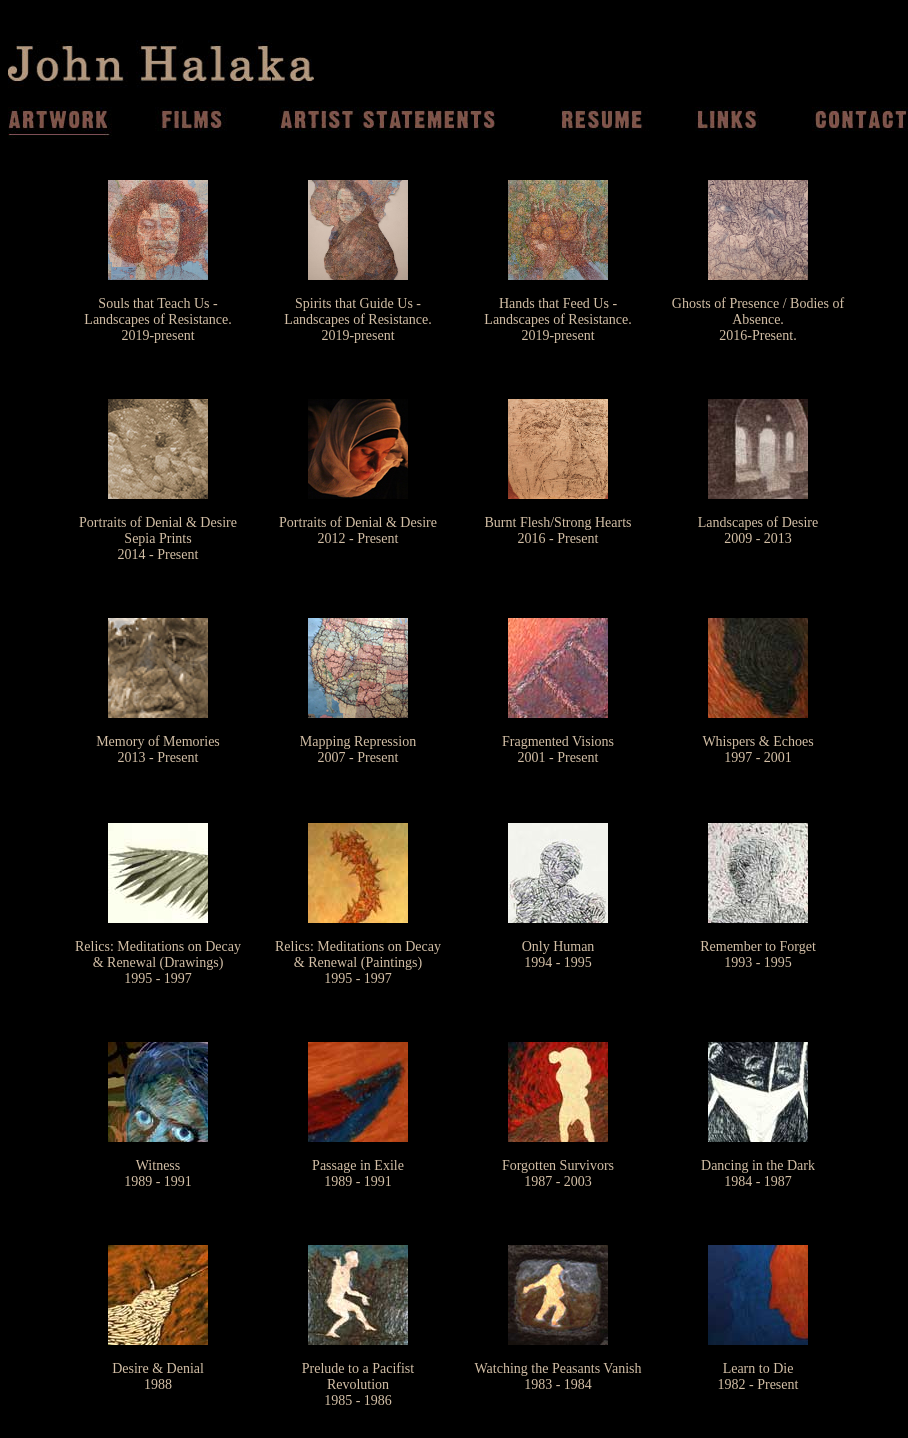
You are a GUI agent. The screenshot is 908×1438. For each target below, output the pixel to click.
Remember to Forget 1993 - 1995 (758, 954)
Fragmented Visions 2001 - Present (558, 749)
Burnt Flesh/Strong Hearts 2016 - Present (558, 530)
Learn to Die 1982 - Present (758, 1376)
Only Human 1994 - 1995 (558, 954)
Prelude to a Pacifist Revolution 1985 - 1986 (358, 1384)
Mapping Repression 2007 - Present (358, 749)
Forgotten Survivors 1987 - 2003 (558, 1173)
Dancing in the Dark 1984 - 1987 (758, 1173)
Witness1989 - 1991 (158, 1173)
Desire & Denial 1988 (158, 1376)
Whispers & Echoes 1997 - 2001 (757, 749)
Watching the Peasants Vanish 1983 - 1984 (558, 1376)
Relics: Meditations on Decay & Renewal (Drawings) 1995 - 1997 (158, 962)
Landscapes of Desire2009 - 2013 (758, 530)
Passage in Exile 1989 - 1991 (358, 1173)
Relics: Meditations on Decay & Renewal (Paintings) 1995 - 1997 (358, 962)
